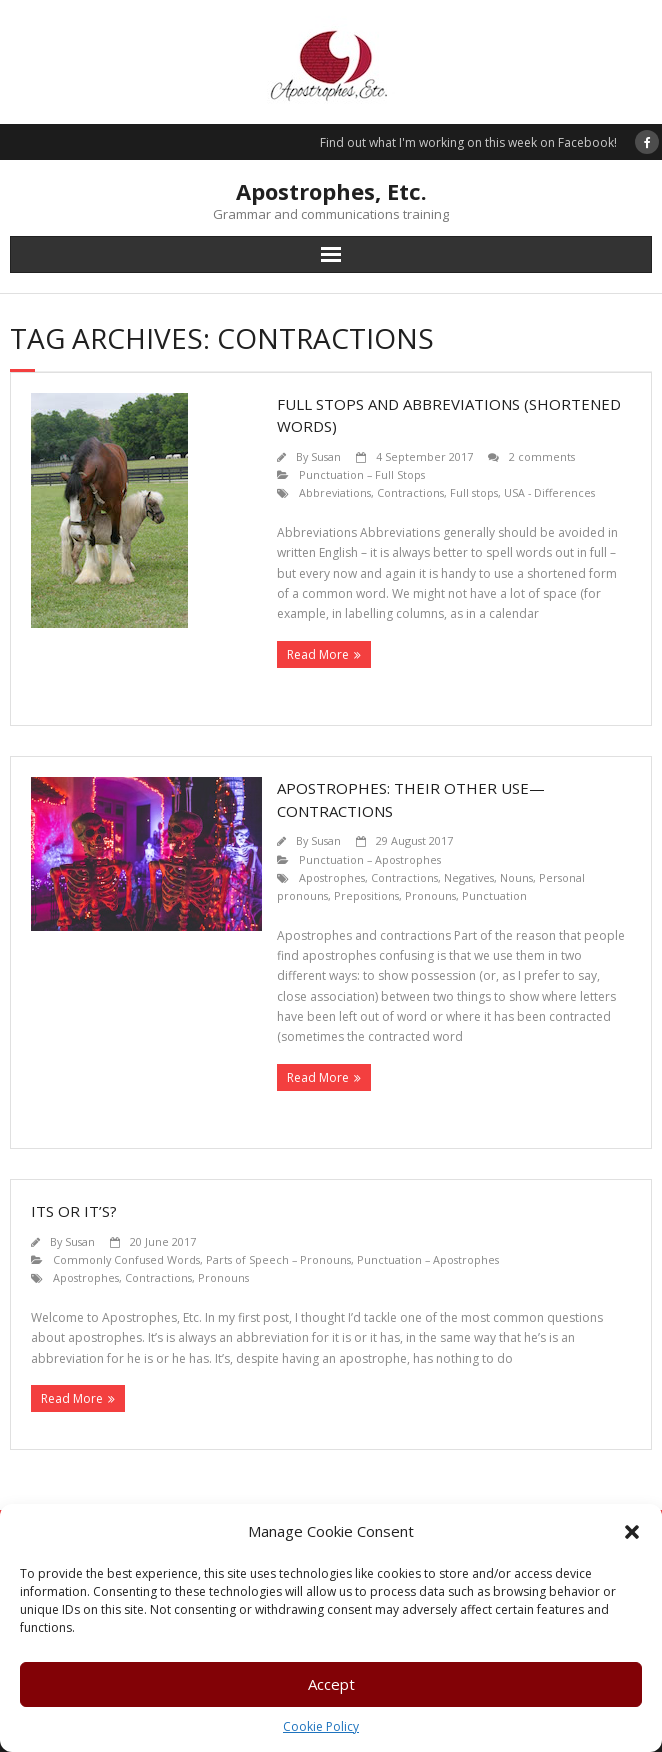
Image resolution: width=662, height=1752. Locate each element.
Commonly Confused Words (126, 1259)
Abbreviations (335, 492)
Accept (331, 1684)
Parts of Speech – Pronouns (278, 1259)
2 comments (542, 456)
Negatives (469, 877)
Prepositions (366, 895)
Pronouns (430, 895)
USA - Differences (549, 492)
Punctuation (494, 895)
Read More (318, 654)
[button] (632, 1532)
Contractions (410, 492)
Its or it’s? (74, 1211)
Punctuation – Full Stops (362, 474)
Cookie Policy (321, 1726)
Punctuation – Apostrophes (370, 859)
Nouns (516, 877)
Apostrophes (332, 877)
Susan (326, 456)
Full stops (474, 492)
